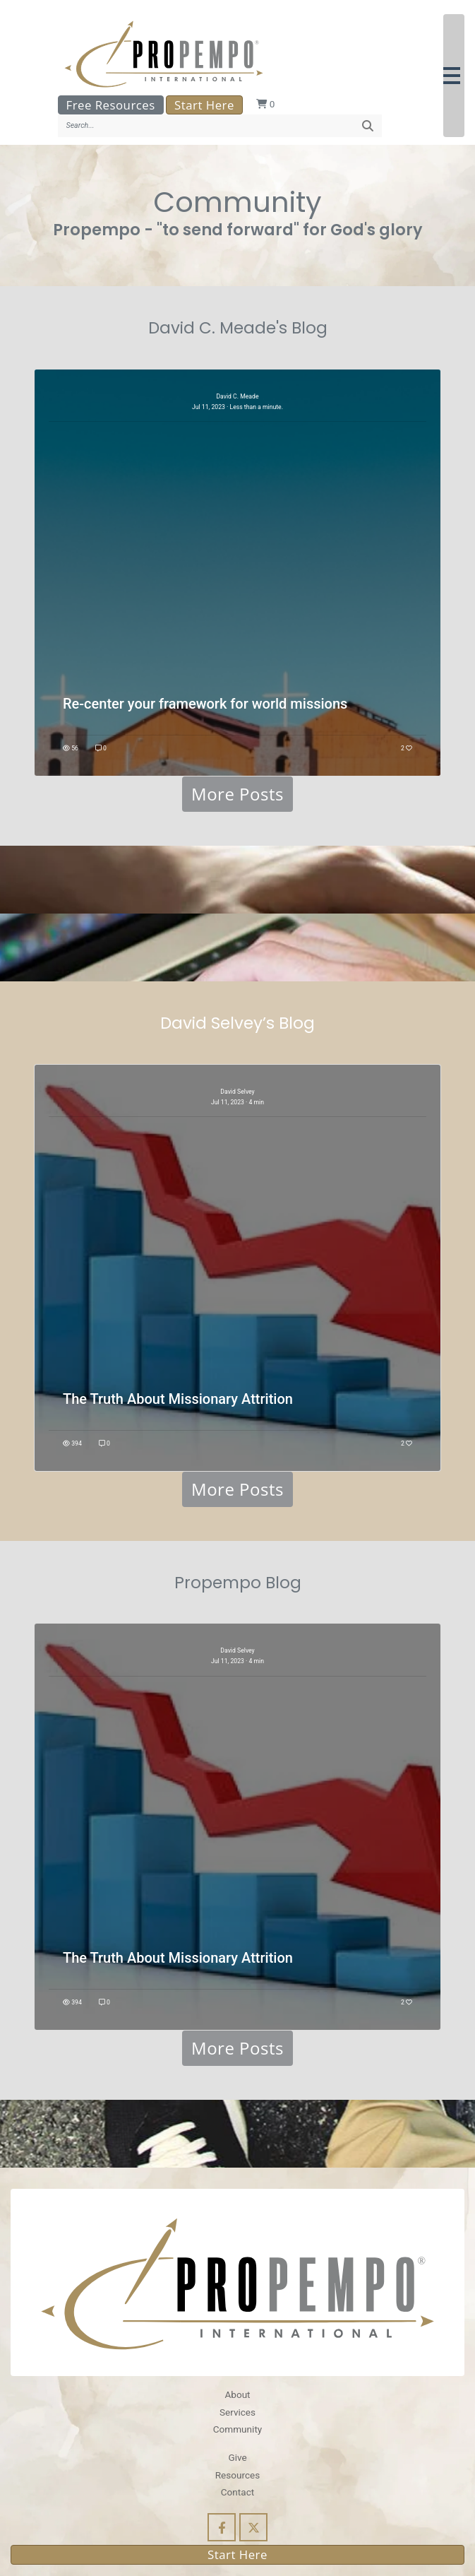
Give (237, 2457)
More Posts (237, 793)
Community (237, 2429)
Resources (237, 2475)
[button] (453, 75)
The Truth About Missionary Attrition (178, 1398)
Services (237, 2412)
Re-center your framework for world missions (205, 703)
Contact (237, 2492)
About (237, 2394)
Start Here (204, 105)
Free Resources (110, 105)
